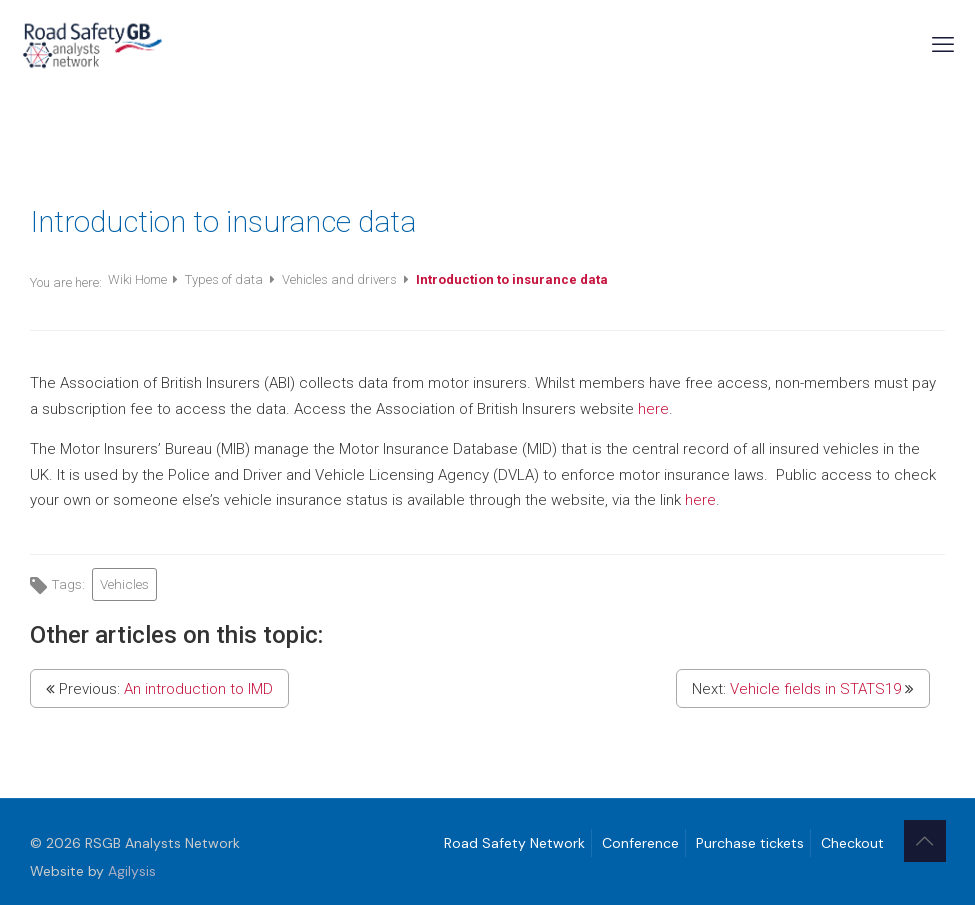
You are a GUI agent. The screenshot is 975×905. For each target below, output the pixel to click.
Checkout (852, 843)
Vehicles (124, 584)
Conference (640, 843)
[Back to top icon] (925, 841)
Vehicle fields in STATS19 (815, 689)
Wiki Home (139, 279)
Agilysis (132, 871)
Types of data (225, 279)
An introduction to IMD (198, 689)
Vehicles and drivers (341, 279)
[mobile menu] (943, 45)
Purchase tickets (750, 843)
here (653, 409)
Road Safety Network (514, 843)
